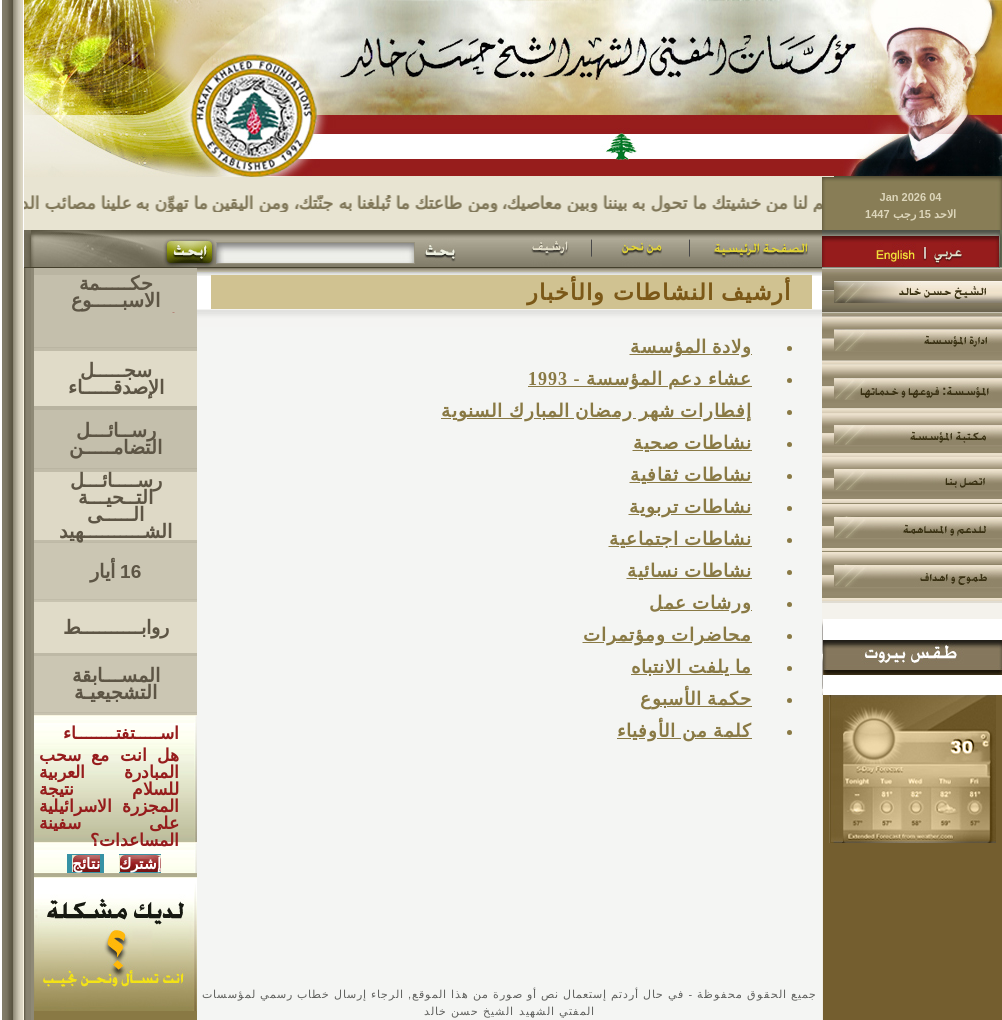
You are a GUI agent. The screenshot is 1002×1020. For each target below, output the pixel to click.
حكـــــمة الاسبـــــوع (115, 292)
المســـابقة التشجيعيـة (116, 684)
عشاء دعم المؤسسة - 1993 (640, 379)
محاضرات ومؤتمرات (668, 635)
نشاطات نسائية (690, 571)
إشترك (140, 863)
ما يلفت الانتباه (691, 667)
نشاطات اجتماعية (681, 539)
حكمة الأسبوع (696, 699)
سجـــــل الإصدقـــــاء (116, 379)
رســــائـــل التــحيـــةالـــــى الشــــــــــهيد (115, 506)
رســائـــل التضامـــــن (115, 439)
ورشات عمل (701, 603)
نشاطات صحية (693, 443)
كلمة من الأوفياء (684, 731)
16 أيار (115, 571)
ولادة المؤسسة (691, 347)
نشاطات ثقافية (691, 475)
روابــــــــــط (116, 627)
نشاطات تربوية (691, 507)
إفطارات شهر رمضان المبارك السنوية (596, 411)
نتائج (86, 863)
